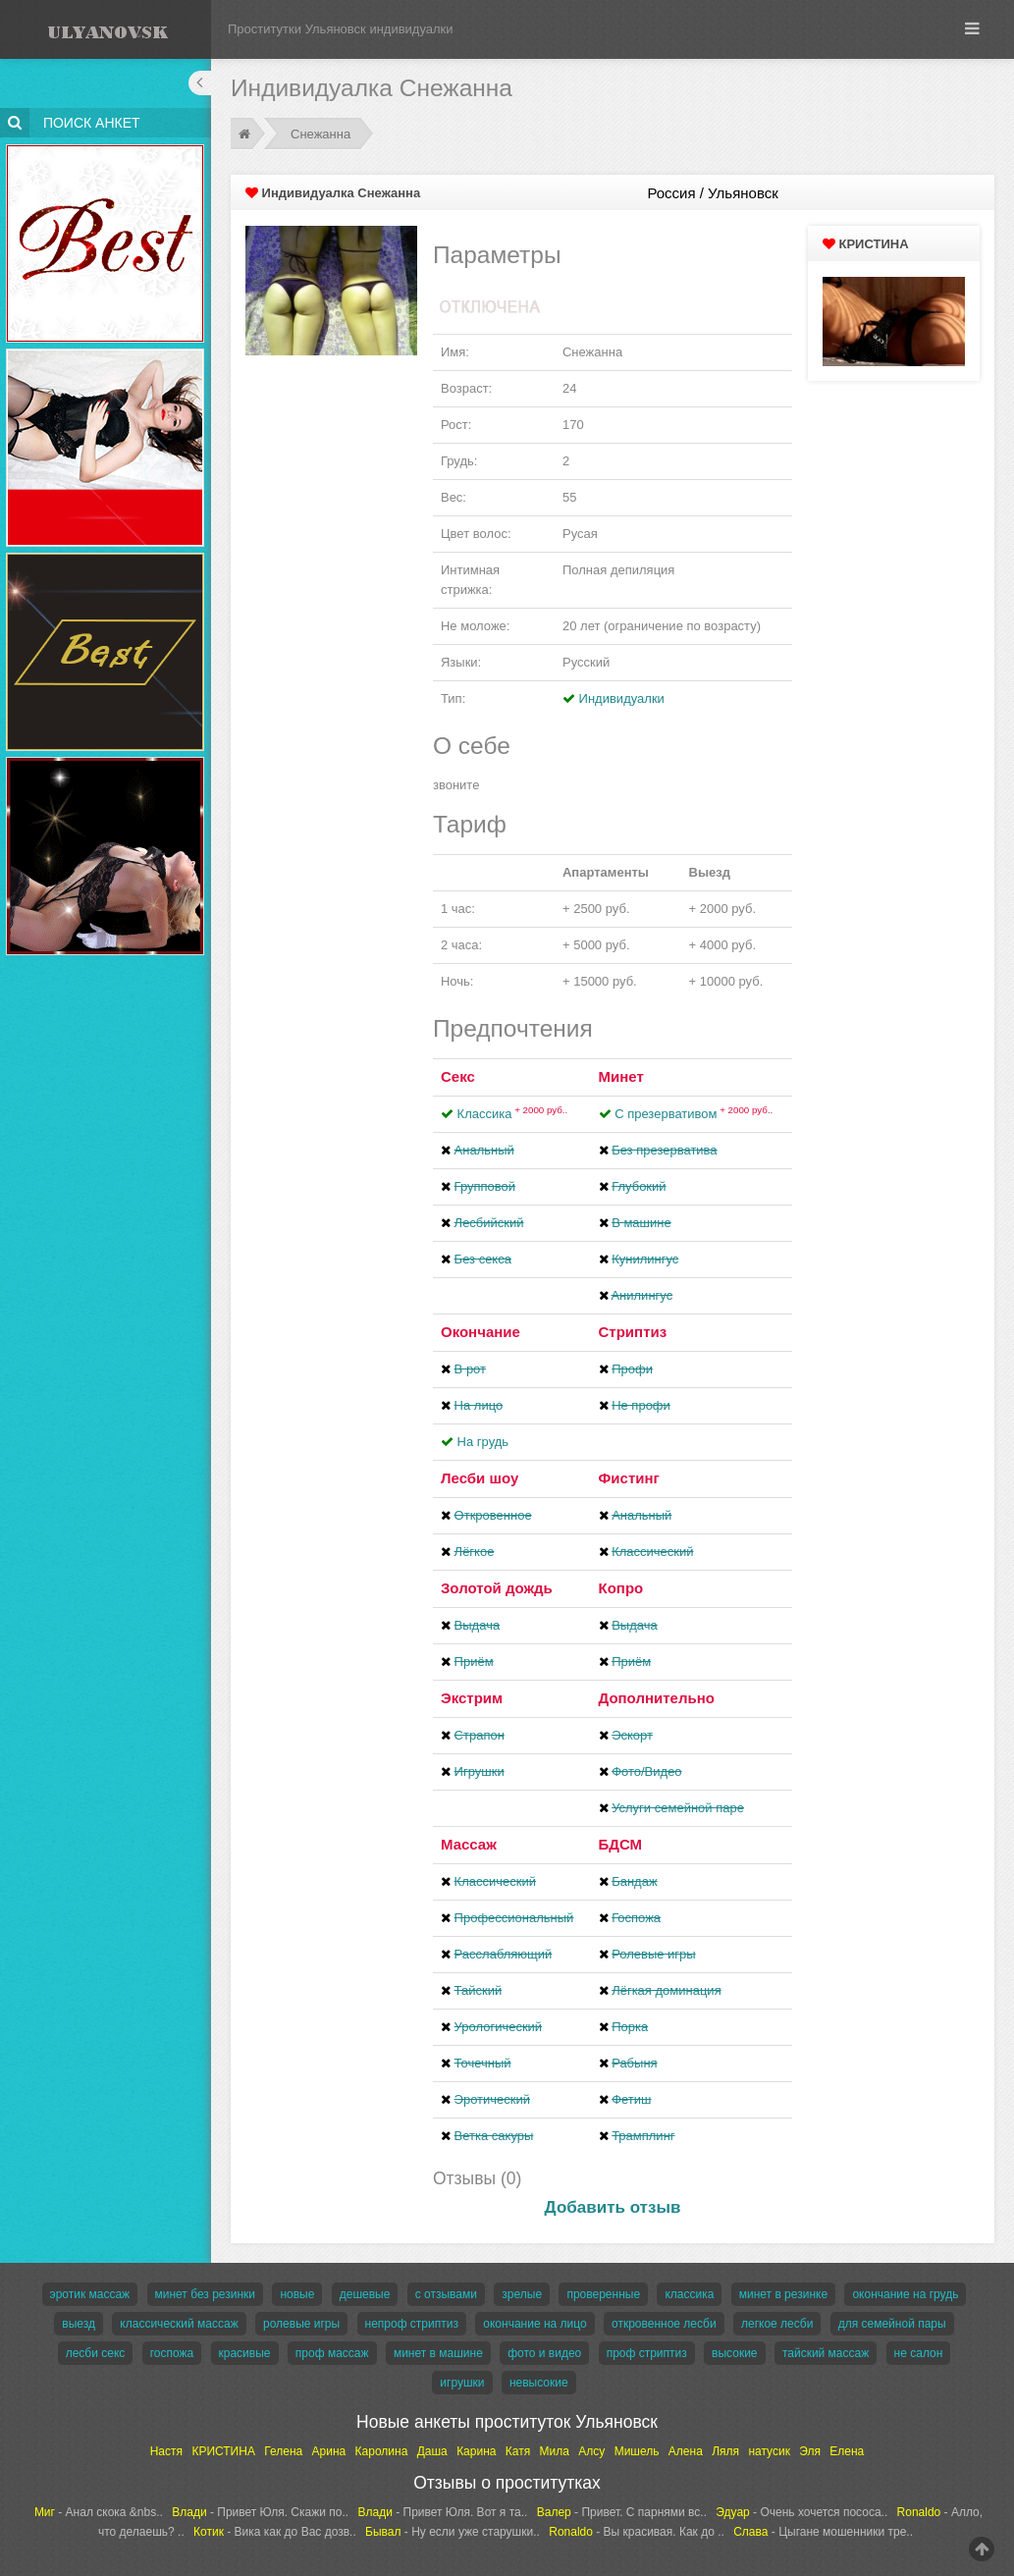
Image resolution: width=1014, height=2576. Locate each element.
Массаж (469, 1844)
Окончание (480, 1331)
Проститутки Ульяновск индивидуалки (341, 29)
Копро (621, 1588)
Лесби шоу (479, 1478)
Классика (512, 1113)
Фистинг (629, 1478)
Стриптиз (633, 1331)
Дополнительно (657, 1698)
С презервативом (693, 1113)
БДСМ (621, 1844)
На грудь (482, 1441)
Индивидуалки (622, 698)
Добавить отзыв (613, 2207)
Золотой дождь (497, 1588)
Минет (621, 1076)
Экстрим (472, 1698)
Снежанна (320, 134)
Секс (458, 1076)
